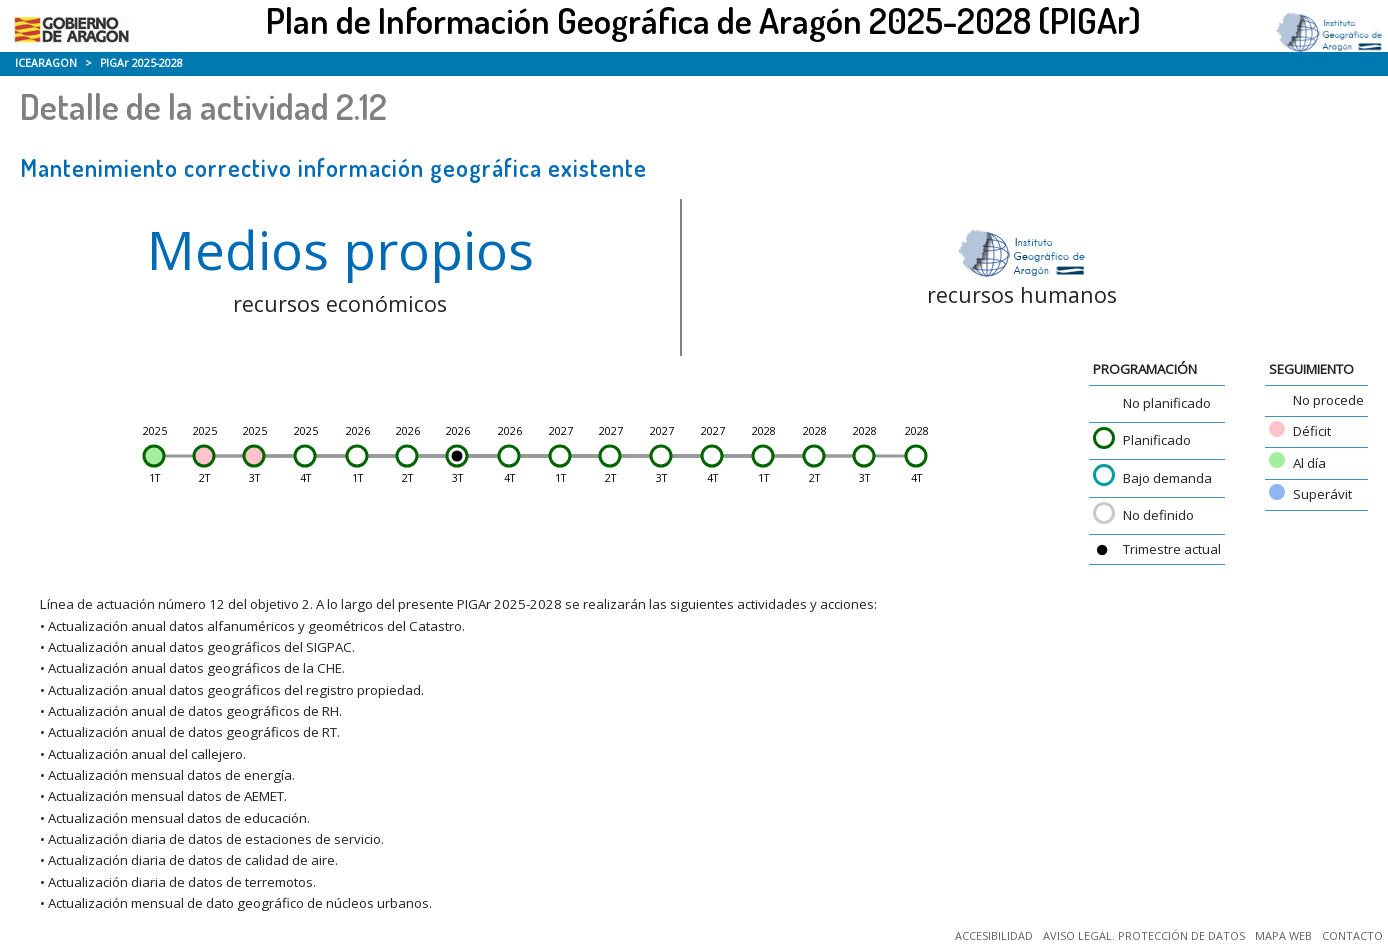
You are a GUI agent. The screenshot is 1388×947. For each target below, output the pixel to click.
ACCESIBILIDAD (994, 935)
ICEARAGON (46, 63)
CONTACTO (1352, 935)
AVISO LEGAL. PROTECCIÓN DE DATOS (1144, 935)
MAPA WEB (1283, 935)
